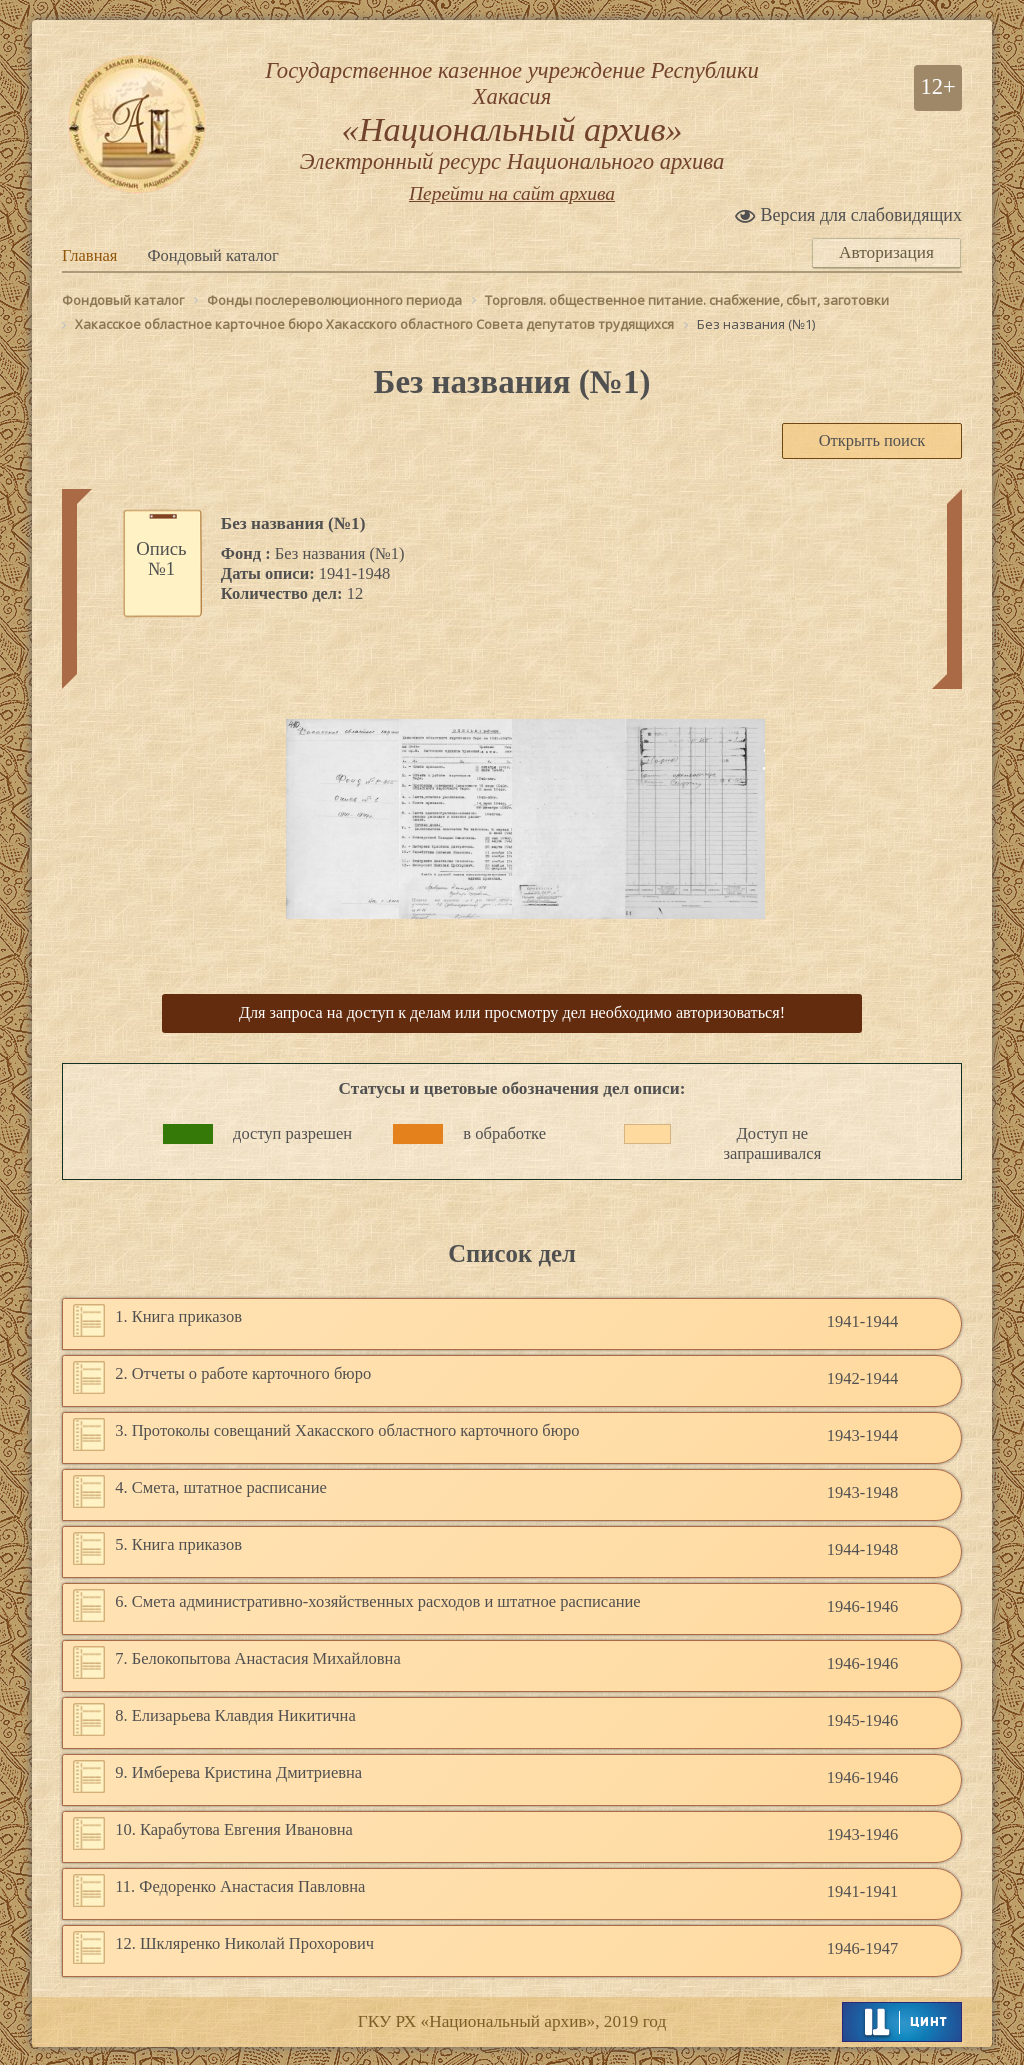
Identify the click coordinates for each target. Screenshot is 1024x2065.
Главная (89, 262)
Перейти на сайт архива (512, 200)
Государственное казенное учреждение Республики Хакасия (512, 120)
